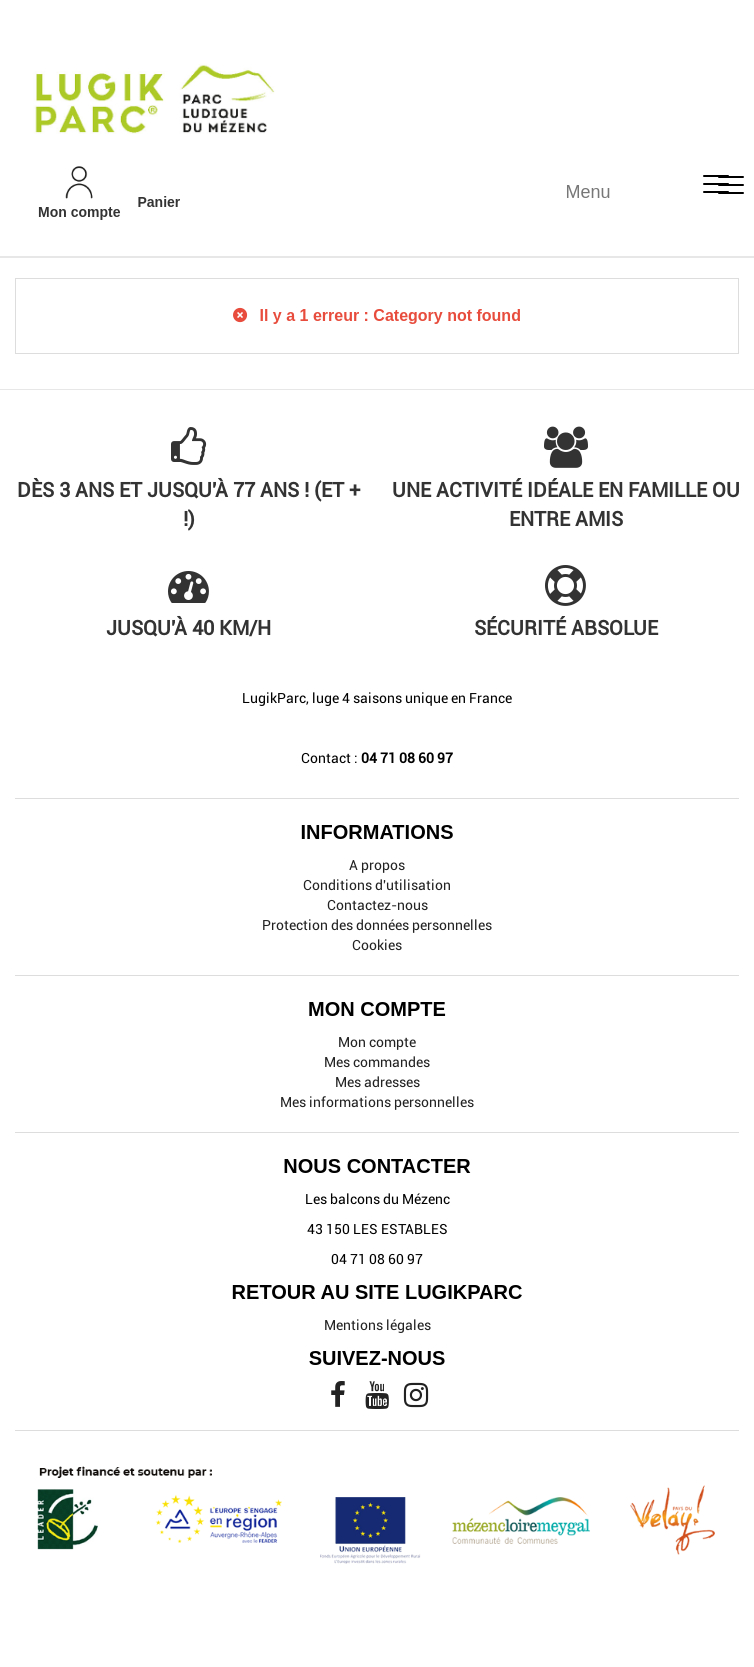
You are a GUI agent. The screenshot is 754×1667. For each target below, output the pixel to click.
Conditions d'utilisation (377, 885)
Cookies (377, 945)
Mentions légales (377, 1325)
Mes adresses (377, 1082)
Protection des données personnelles (377, 925)
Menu (588, 192)
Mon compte (377, 1042)
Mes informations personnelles (377, 1102)
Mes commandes (377, 1062)
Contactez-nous (377, 905)
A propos (377, 865)
